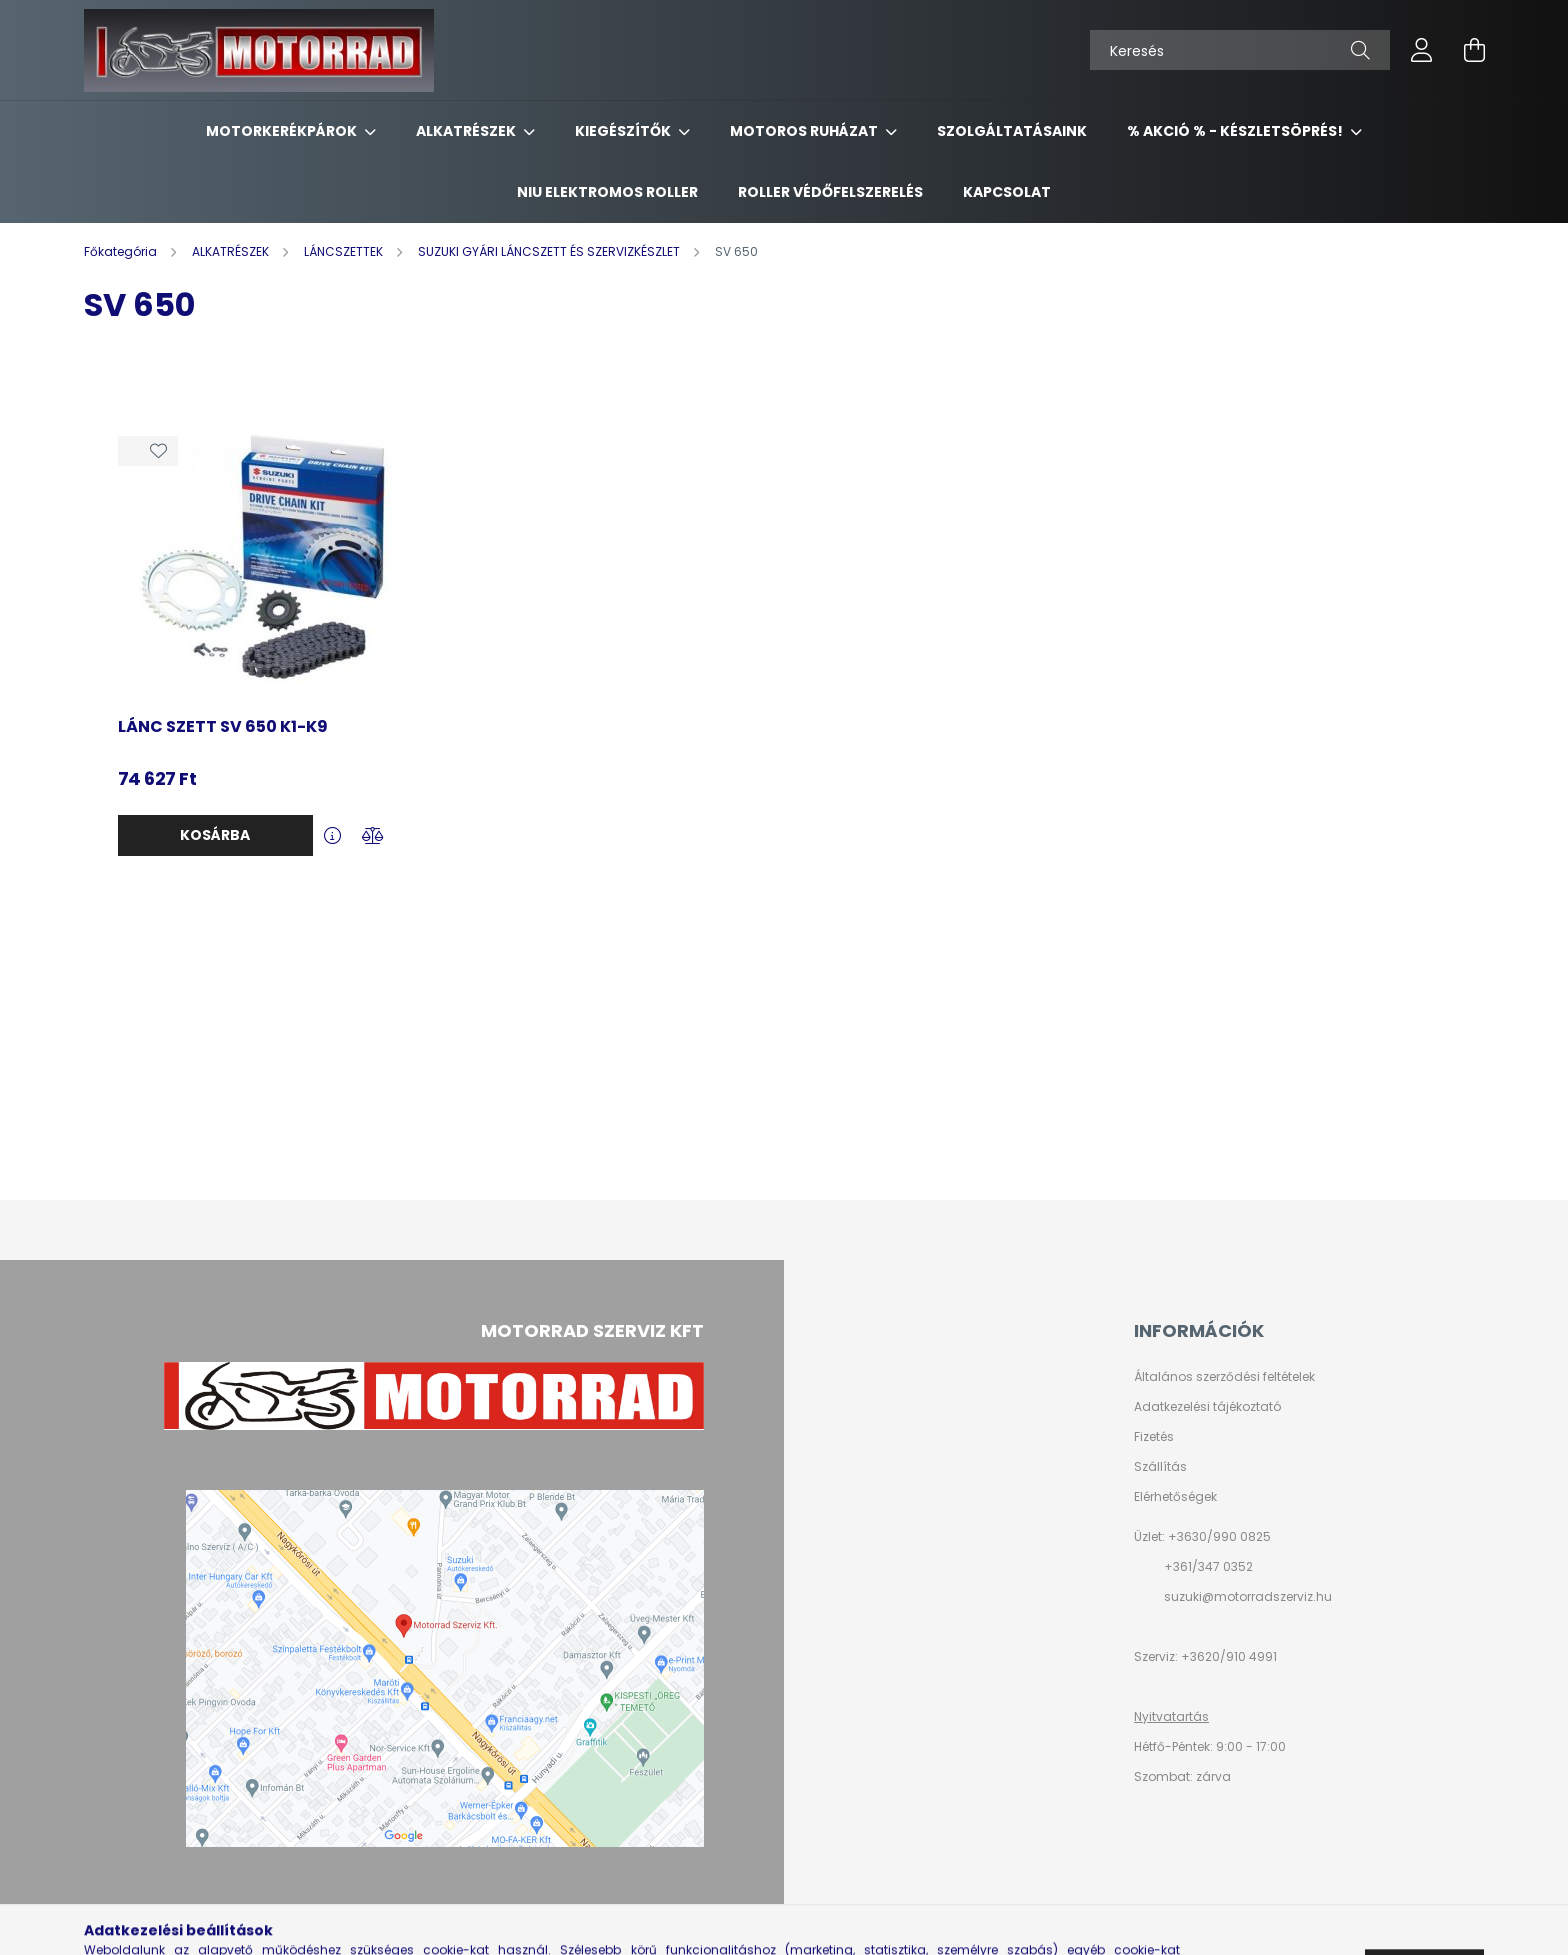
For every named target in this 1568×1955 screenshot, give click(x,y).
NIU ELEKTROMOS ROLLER (607, 192)
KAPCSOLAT (1007, 192)
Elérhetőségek (1175, 1497)
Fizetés (1154, 1437)
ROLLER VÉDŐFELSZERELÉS (830, 192)
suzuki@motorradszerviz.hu (1248, 1596)
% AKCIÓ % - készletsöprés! (1236, 131)
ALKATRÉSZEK (467, 131)
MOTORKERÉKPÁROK (283, 131)
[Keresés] (1240, 50)
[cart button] (1474, 50)
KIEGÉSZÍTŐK (624, 131)
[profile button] (1422, 50)
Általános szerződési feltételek (1224, 1377)
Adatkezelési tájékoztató (1207, 1407)
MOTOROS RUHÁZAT (805, 131)
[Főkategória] (122, 251)
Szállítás (1160, 1467)
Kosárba (215, 835)
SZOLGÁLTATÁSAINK (1012, 131)
